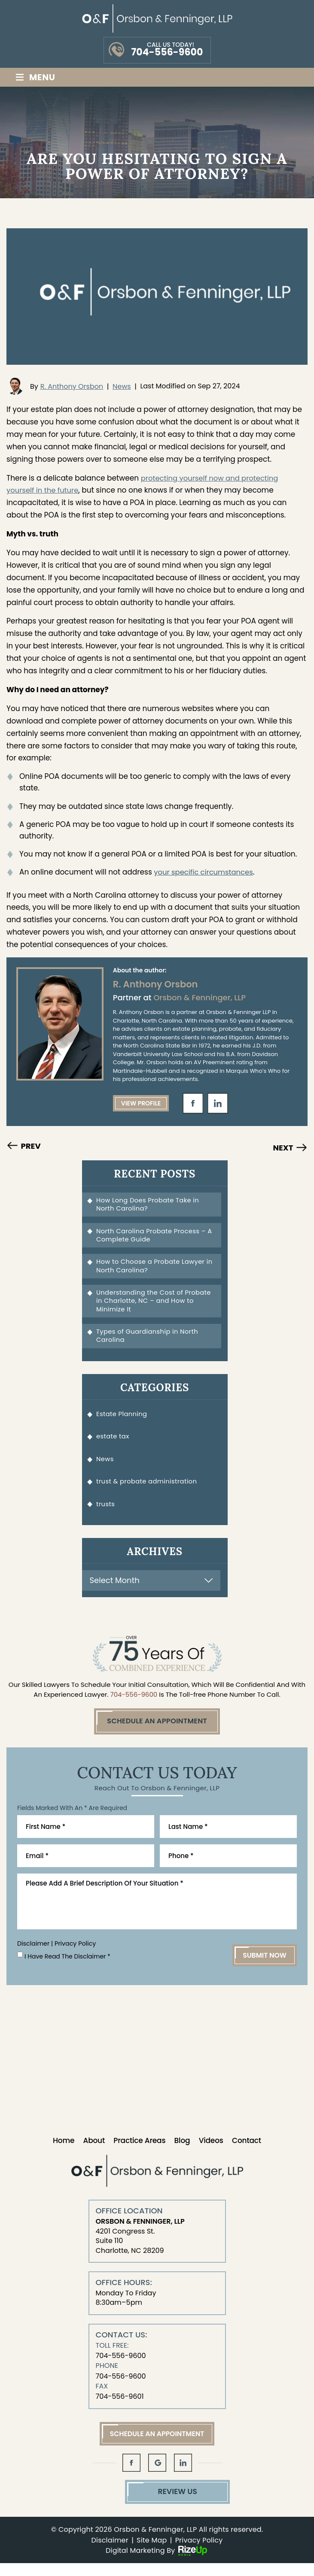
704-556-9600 (167, 52)
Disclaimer (33, 1955)
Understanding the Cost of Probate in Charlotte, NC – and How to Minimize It (155, 1305)
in (217, 1103)
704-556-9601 (120, 2408)
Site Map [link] (152, 2553)
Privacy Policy (74, 1954)
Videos (211, 2151)
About (94, 2151)
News (122, 386)
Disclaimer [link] (109, 2553)
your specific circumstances (205, 872)
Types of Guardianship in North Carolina (149, 1341)
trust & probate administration (148, 1490)
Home (63, 2151)
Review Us (157, 2503)
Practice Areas (139, 2151)
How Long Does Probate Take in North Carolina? (149, 1205)
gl (157, 2474)
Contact (246, 2151)
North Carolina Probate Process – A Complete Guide (153, 1237)
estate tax (114, 1443)
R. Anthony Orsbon (71, 386)
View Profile (141, 1103)
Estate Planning (123, 1420)
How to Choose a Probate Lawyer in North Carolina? (152, 1268)
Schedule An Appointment (157, 1732)
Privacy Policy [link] (199, 2553)
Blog (182, 2151)
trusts (106, 1513)
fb (193, 1103)
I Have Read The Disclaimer (68, 1968)
